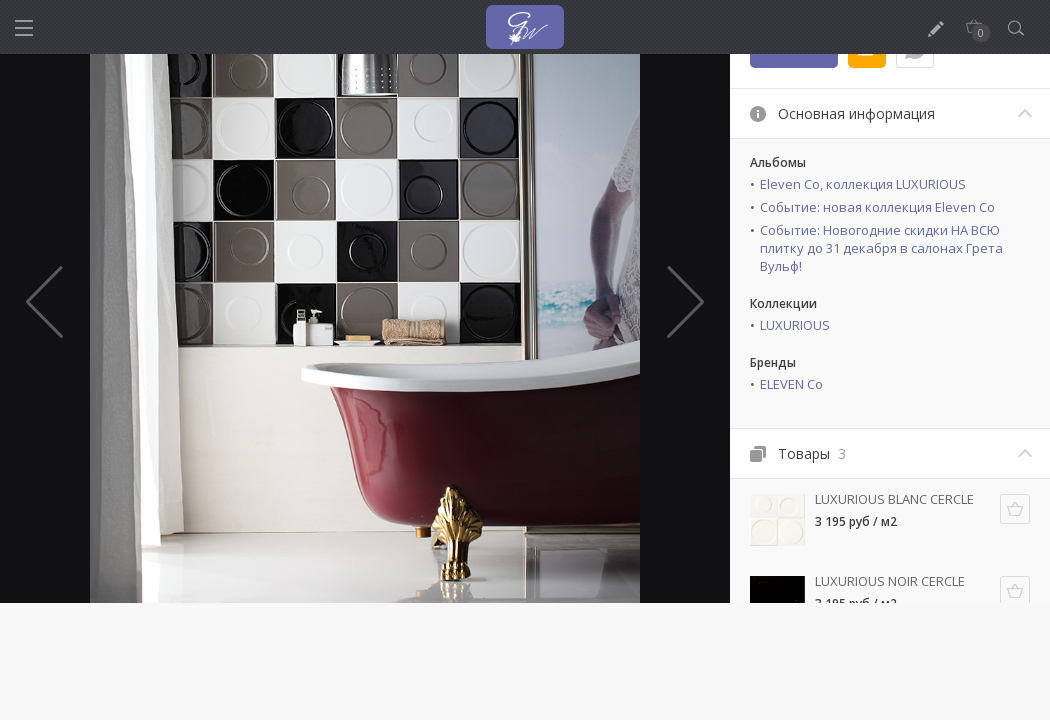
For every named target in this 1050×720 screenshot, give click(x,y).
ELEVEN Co (791, 384)
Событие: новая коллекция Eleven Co (877, 207)
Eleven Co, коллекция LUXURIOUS (863, 184)
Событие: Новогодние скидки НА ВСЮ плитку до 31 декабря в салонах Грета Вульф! (881, 248)
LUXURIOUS (795, 325)
